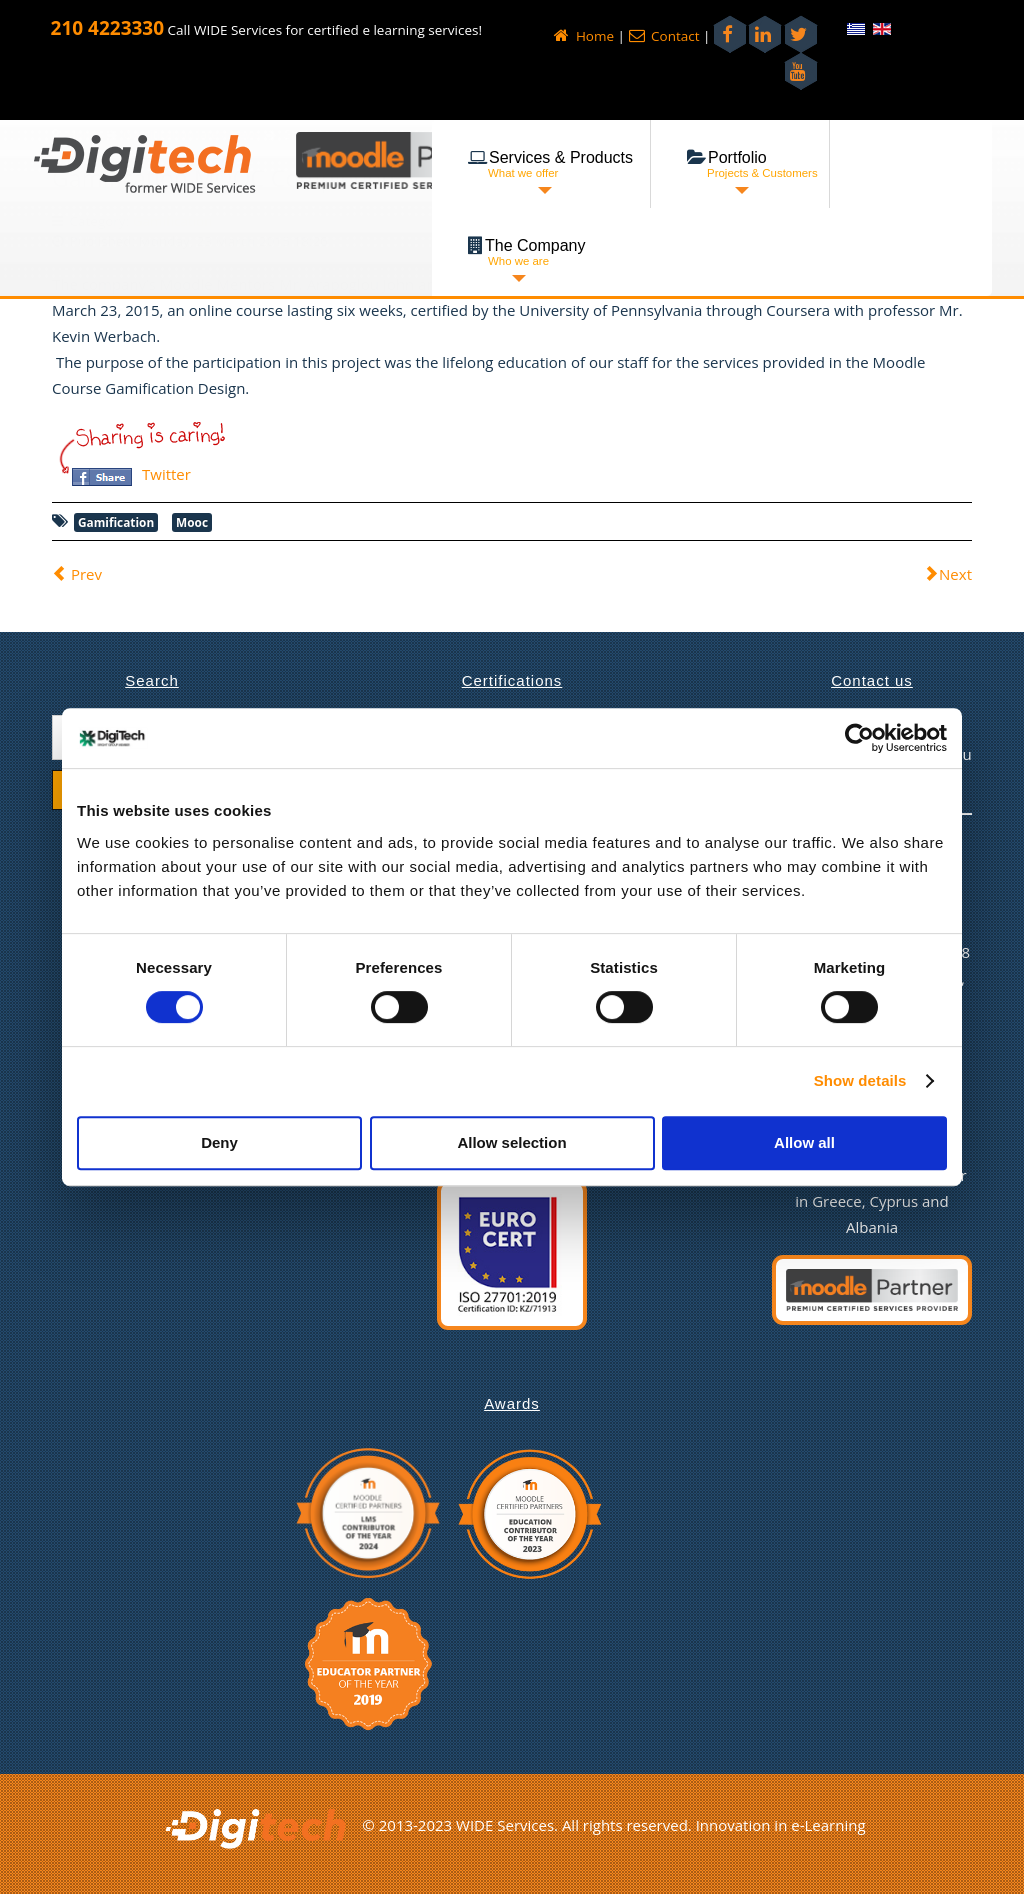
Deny (219, 1142)
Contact (664, 36)
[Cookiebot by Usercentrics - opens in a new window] (859, 738)
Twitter (166, 474)
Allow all (804, 1142)
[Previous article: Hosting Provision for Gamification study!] (77, 574)
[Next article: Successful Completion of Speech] (948, 574)
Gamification (116, 522)
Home (584, 36)
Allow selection (511, 1142)
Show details (860, 1080)
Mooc (192, 522)
